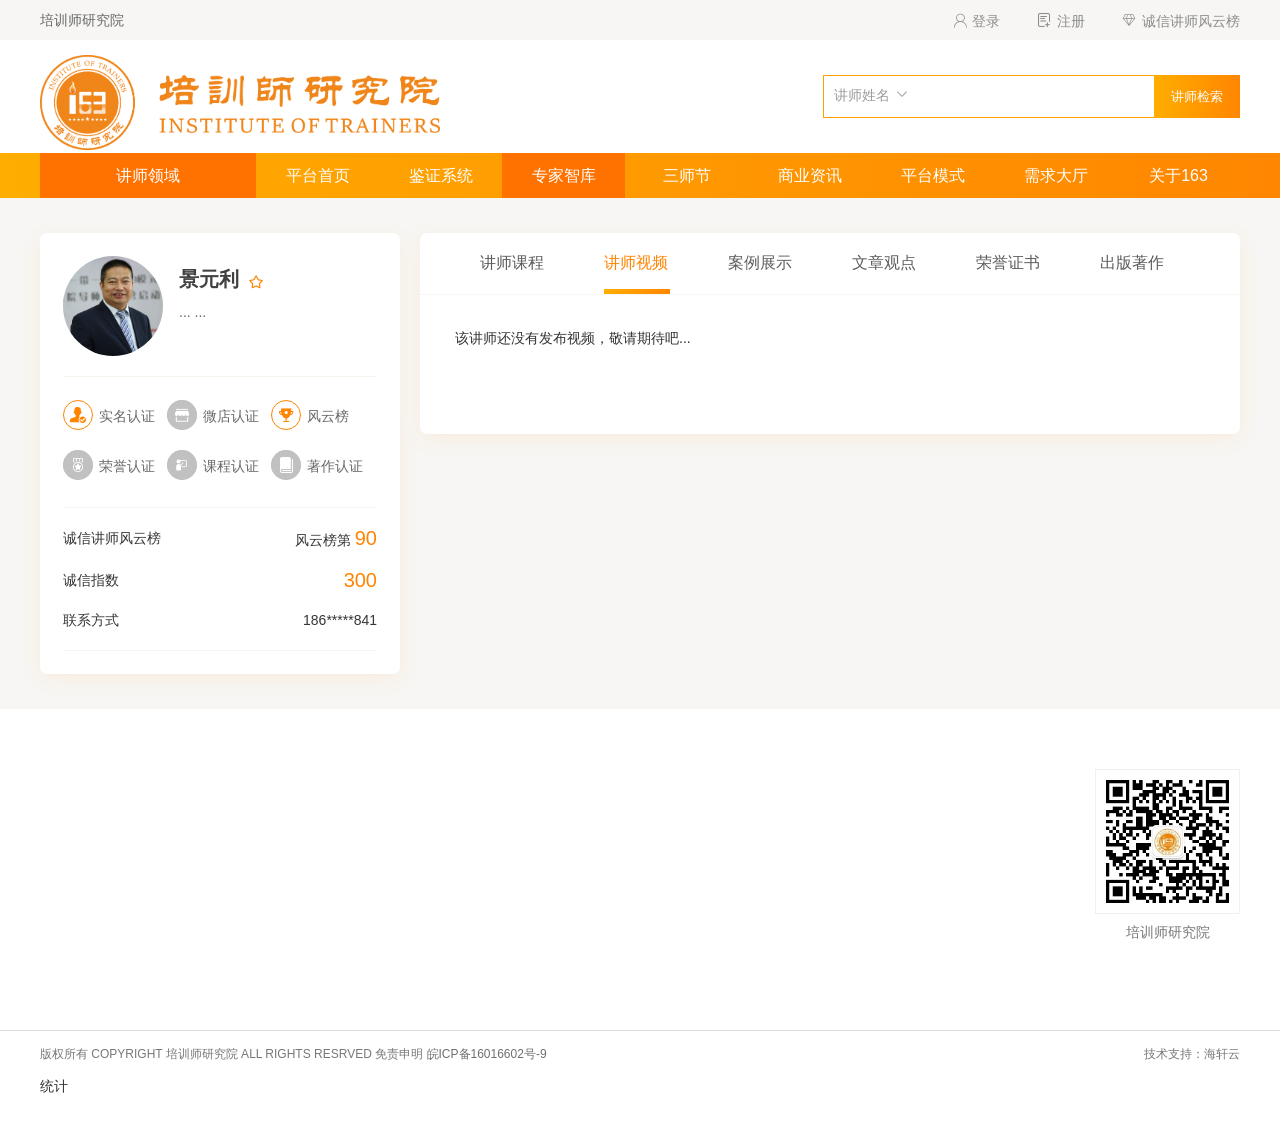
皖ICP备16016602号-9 (487, 1054)
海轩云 (1222, 1054)
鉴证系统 (441, 175)
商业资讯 (810, 175)
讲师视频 (636, 262)
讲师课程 (512, 262)
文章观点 (884, 262)
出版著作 (1132, 262)
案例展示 (760, 262)
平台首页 (318, 175)
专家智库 (564, 175)
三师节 (687, 175)
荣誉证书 (1008, 262)
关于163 (1178, 175)
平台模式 (933, 175)
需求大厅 (1056, 175)
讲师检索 (1197, 96)
